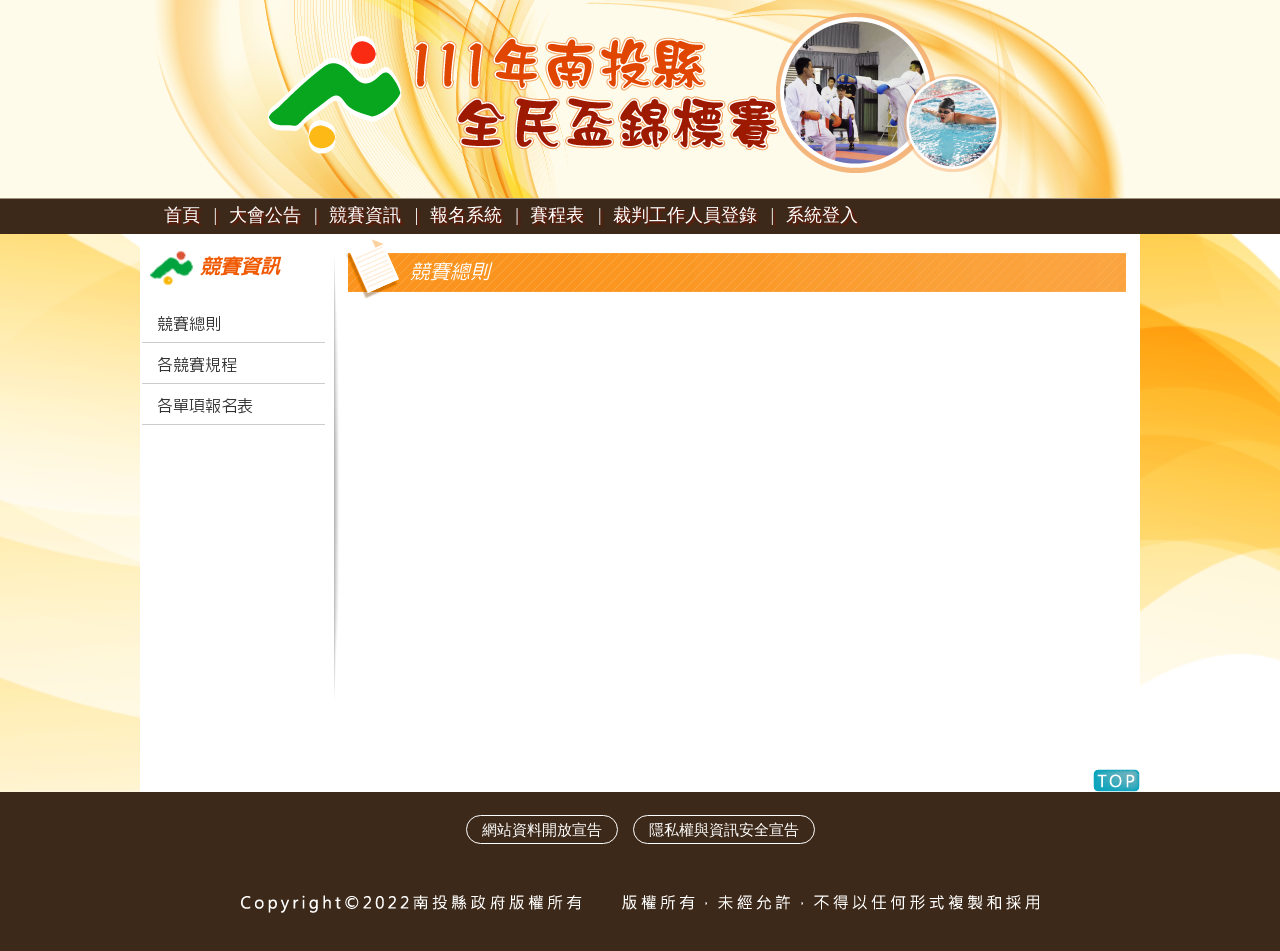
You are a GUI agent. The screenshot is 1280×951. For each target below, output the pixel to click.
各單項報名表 (205, 406)
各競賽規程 (197, 365)
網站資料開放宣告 (542, 829)
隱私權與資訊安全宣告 (724, 829)
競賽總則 (189, 324)
